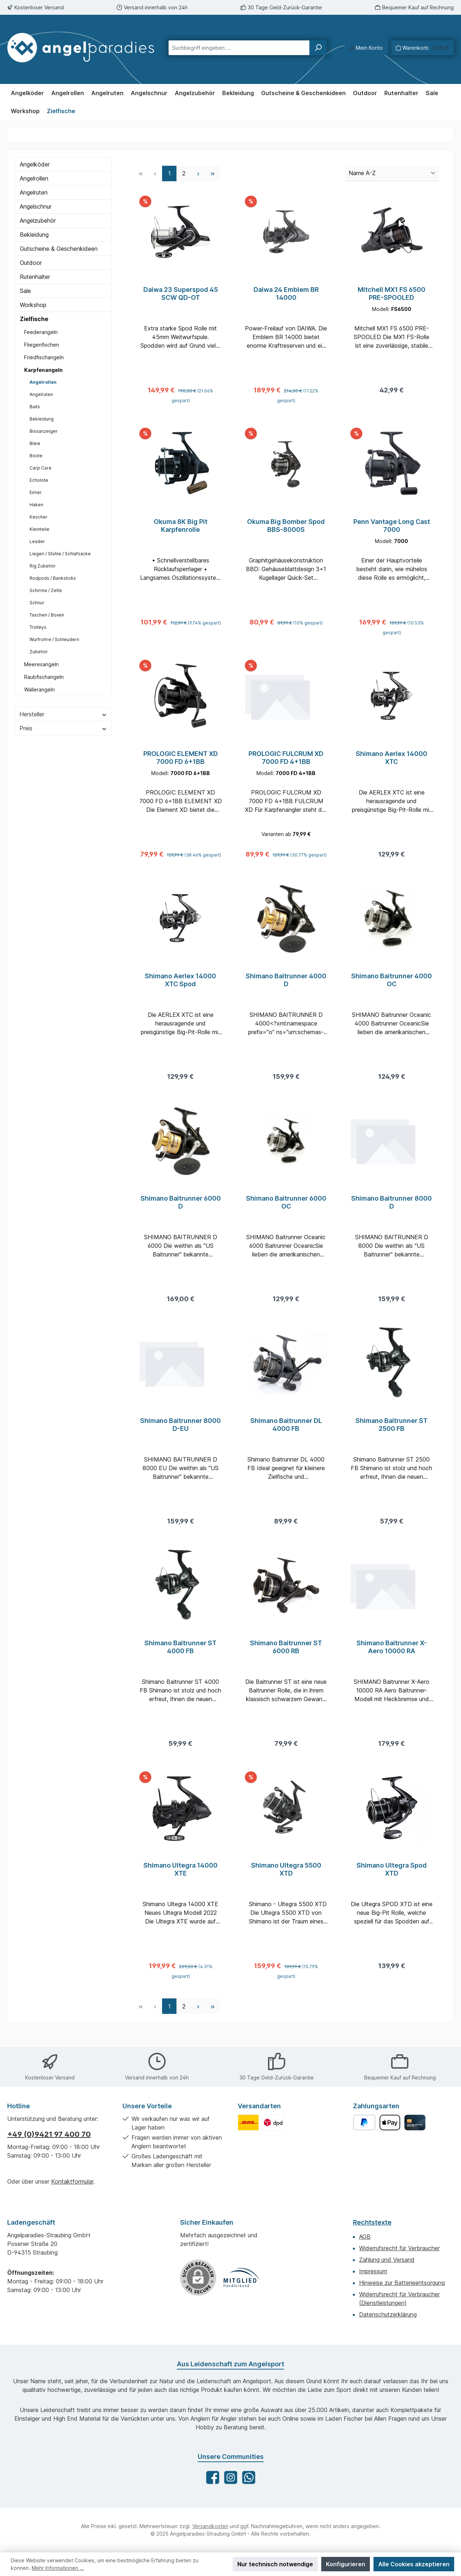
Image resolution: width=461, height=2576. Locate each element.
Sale (25, 290)
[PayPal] (364, 2122)
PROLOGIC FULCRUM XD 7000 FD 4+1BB (286, 762)
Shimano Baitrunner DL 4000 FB (286, 1435)
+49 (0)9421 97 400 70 (49, 2134)
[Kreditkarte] (414, 2122)
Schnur (37, 602)
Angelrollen (34, 178)
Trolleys (38, 627)
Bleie (35, 443)
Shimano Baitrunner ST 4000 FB (180, 1660)
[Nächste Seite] (198, 173)
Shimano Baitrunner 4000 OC (391, 986)
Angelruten (34, 192)
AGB (365, 2236)
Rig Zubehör (43, 566)
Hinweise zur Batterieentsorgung (402, 2282)
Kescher (39, 517)
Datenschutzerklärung (388, 2314)
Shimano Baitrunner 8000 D (391, 1211)
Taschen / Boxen (47, 615)
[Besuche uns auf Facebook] (213, 2477)
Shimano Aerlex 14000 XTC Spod (180, 986)
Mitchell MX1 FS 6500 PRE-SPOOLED (391, 293)
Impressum (373, 2271)
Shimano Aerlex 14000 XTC (391, 762)
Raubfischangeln (44, 677)
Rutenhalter (35, 276)
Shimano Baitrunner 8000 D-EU (180, 1435)
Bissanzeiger (44, 431)
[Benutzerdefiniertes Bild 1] (248, 2122)
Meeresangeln (41, 664)
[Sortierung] (392, 173)
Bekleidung (34, 234)
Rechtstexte (372, 2222)
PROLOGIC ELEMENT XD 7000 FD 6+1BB (180, 762)
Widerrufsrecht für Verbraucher (399, 2248)
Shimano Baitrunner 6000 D (180, 1211)
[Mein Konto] (366, 47)
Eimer (36, 492)
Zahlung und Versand (387, 2259)
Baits (35, 406)
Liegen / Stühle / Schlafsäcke (60, 553)
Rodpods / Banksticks (53, 578)
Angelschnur (36, 206)
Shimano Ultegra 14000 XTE (180, 1884)
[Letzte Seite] (212, 173)
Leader (37, 541)
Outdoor (31, 262)
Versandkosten (210, 2526)
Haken (36, 504)
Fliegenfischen (41, 345)
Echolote (39, 480)
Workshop (33, 304)
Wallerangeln (39, 689)
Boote (36, 455)
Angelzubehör (38, 220)
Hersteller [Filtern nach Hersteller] (63, 714)
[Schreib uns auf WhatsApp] (249, 2477)
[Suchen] (318, 47)
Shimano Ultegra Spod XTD (392, 1884)
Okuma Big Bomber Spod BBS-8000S (286, 527)
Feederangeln (41, 332)
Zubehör (39, 651)
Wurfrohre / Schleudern (54, 639)
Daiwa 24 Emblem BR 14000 (286, 293)
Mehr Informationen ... (58, 2568)
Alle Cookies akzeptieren (413, 2564)
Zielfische (34, 318)
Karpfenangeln (43, 370)
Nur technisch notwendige (275, 2564)
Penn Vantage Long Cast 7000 (391, 527)
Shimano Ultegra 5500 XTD (286, 1884)
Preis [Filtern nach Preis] (63, 728)
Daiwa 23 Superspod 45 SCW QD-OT (180, 293)
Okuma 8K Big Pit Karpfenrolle (180, 527)
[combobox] (239, 47)
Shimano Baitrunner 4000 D (286, 986)
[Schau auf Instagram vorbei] (231, 2477)
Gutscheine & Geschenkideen (59, 248)
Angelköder (35, 164)
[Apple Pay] (389, 2122)
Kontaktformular (72, 2181)
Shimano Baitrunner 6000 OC (286, 1211)
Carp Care (41, 468)
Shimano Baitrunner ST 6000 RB (286, 1660)
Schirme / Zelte (46, 590)
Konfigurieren (345, 2564)
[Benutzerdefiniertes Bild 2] (273, 2122)
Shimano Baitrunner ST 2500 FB (391, 1435)
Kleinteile (39, 529)
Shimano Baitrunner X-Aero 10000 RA (392, 1660)
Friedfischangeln (44, 357)
